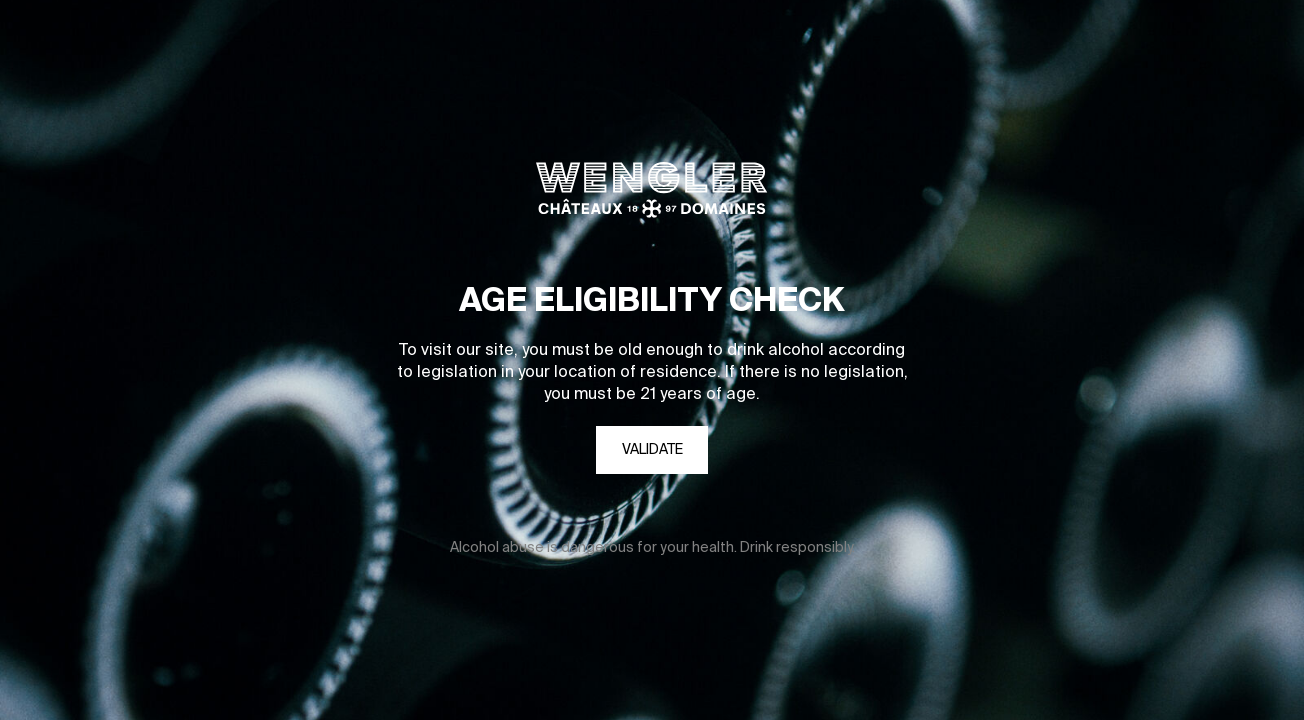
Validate (652, 450)
